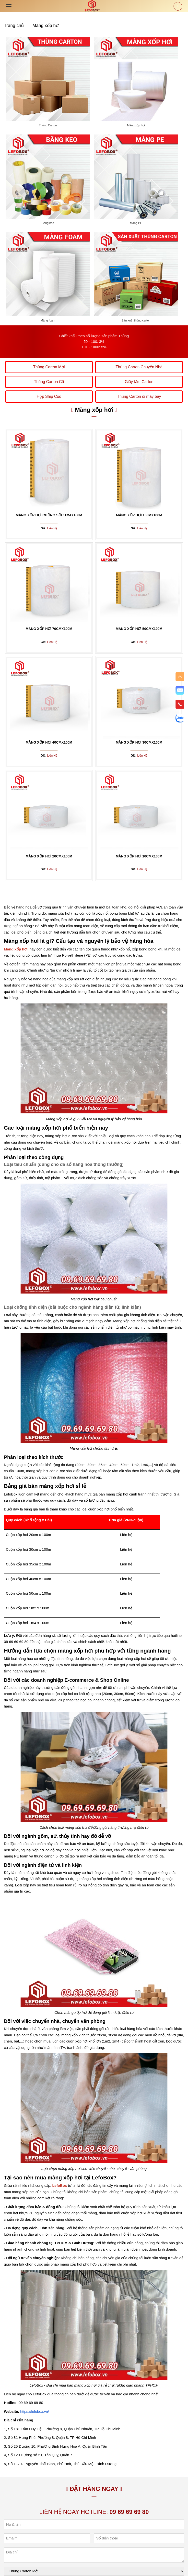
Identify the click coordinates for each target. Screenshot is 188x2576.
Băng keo (48, 223)
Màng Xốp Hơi (108, 2448)
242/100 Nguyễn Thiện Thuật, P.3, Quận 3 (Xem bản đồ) (81, 2388)
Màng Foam (106, 2465)
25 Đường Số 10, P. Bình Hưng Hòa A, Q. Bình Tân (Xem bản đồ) (91, 2363)
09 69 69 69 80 (26, 2416)
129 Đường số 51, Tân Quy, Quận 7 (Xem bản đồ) (76, 2375)
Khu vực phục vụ (20, 2476)
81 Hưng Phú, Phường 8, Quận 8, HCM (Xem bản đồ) (79, 2369)
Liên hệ (12, 2465)
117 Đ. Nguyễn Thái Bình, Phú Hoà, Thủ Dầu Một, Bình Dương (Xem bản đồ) (106, 2400)
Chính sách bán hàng (23, 2497)
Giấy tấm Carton (139, 382)
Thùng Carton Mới (49, 367)
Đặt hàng (94, 2275)
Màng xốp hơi (46, 25)
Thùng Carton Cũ (49, 382)
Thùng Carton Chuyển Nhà (139, 367)
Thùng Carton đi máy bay (139, 396)
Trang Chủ (15, 2448)
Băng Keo (104, 2459)
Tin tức (12, 2459)
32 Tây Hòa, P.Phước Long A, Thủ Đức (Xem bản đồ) (78, 2394)
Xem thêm (12, 2407)
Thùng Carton (48, 125)
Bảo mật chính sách (22, 2508)
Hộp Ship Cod (49, 396)
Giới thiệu (14, 2454)
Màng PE (136, 223)
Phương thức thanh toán (26, 2502)
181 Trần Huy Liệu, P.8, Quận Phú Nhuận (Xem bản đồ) (87, 2381)
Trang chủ (14, 25)
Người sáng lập (18, 2470)
